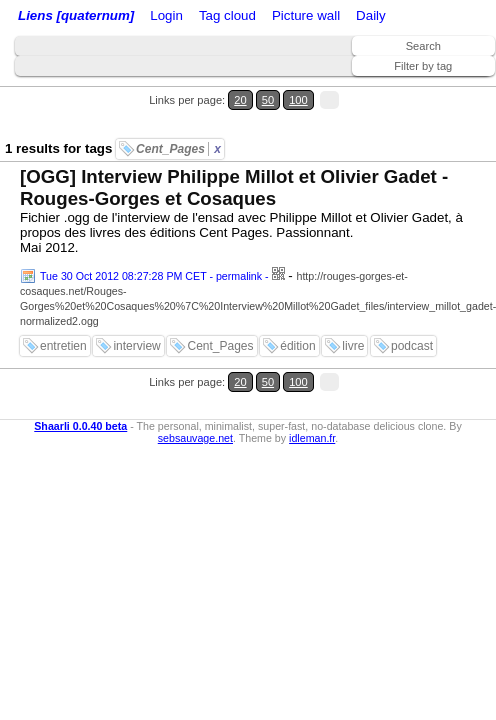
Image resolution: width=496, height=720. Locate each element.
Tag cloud (227, 15)
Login (166, 15)
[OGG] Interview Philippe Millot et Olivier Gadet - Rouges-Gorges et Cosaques (234, 187)
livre (353, 346)
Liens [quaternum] (76, 15)
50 (268, 100)
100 (298, 100)
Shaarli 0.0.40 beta (80, 426)
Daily (371, 15)
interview (136, 346)
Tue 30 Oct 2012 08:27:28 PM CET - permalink (151, 276)
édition (297, 346)
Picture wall (306, 15)
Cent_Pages (178, 149)
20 (240, 100)
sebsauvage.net (195, 438)
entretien (63, 346)
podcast (412, 346)
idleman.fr (312, 438)
